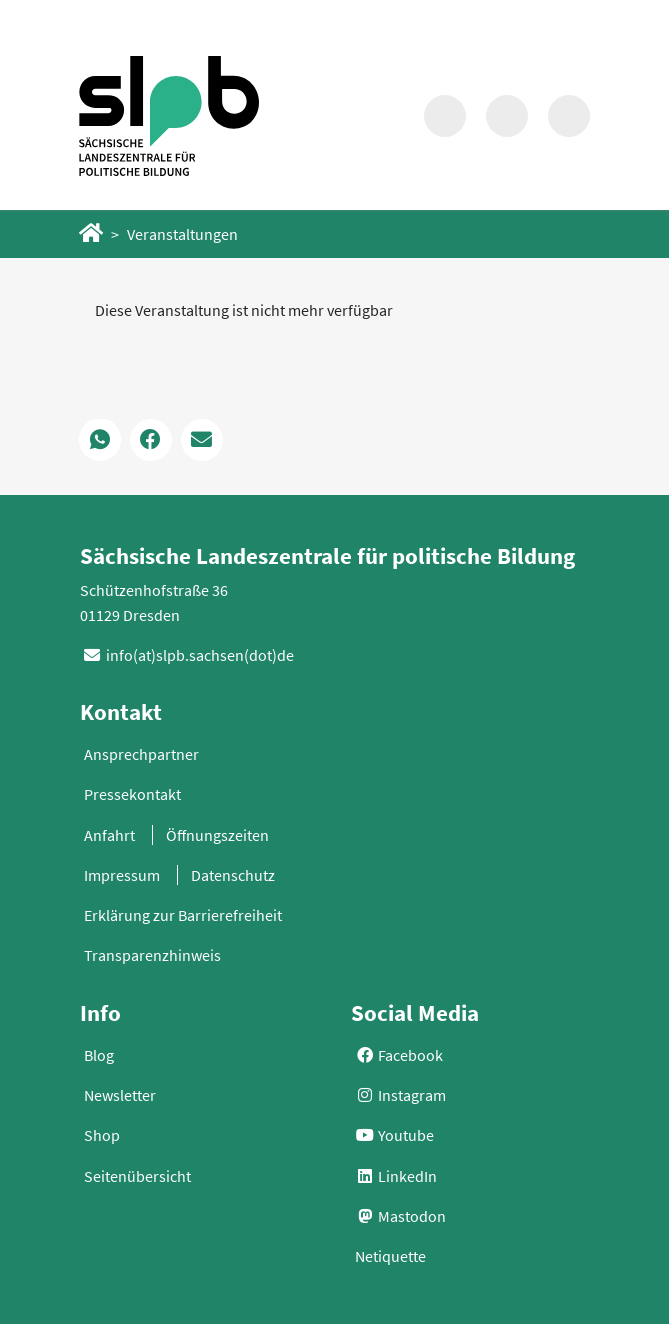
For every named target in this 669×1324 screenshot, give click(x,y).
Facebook (399, 1055)
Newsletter (120, 1095)
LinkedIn (396, 1176)
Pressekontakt (132, 794)
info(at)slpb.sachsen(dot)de (200, 655)
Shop (102, 1135)
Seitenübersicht (137, 1176)
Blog (99, 1055)
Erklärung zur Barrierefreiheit (183, 915)
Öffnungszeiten (217, 835)
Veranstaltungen (182, 234)
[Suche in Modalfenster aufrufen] (445, 116)
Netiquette (390, 1256)
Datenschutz (233, 875)
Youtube (394, 1135)
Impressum (122, 875)
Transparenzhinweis (152, 955)
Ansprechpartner (141, 754)
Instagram (400, 1095)
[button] (100, 440)
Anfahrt (109, 835)
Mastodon (400, 1216)
